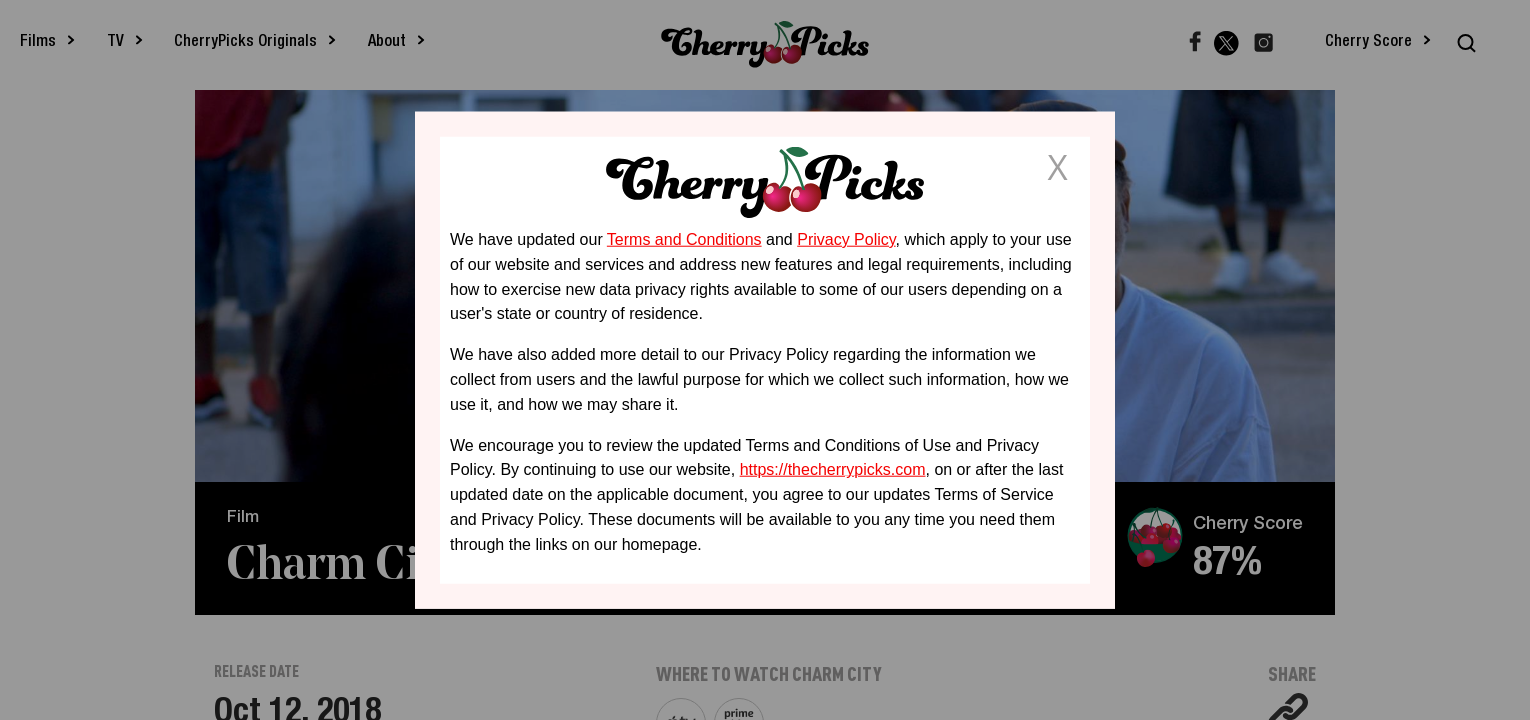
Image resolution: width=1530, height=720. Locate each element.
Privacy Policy (846, 239)
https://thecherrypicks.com (833, 469)
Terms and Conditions (684, 239)
